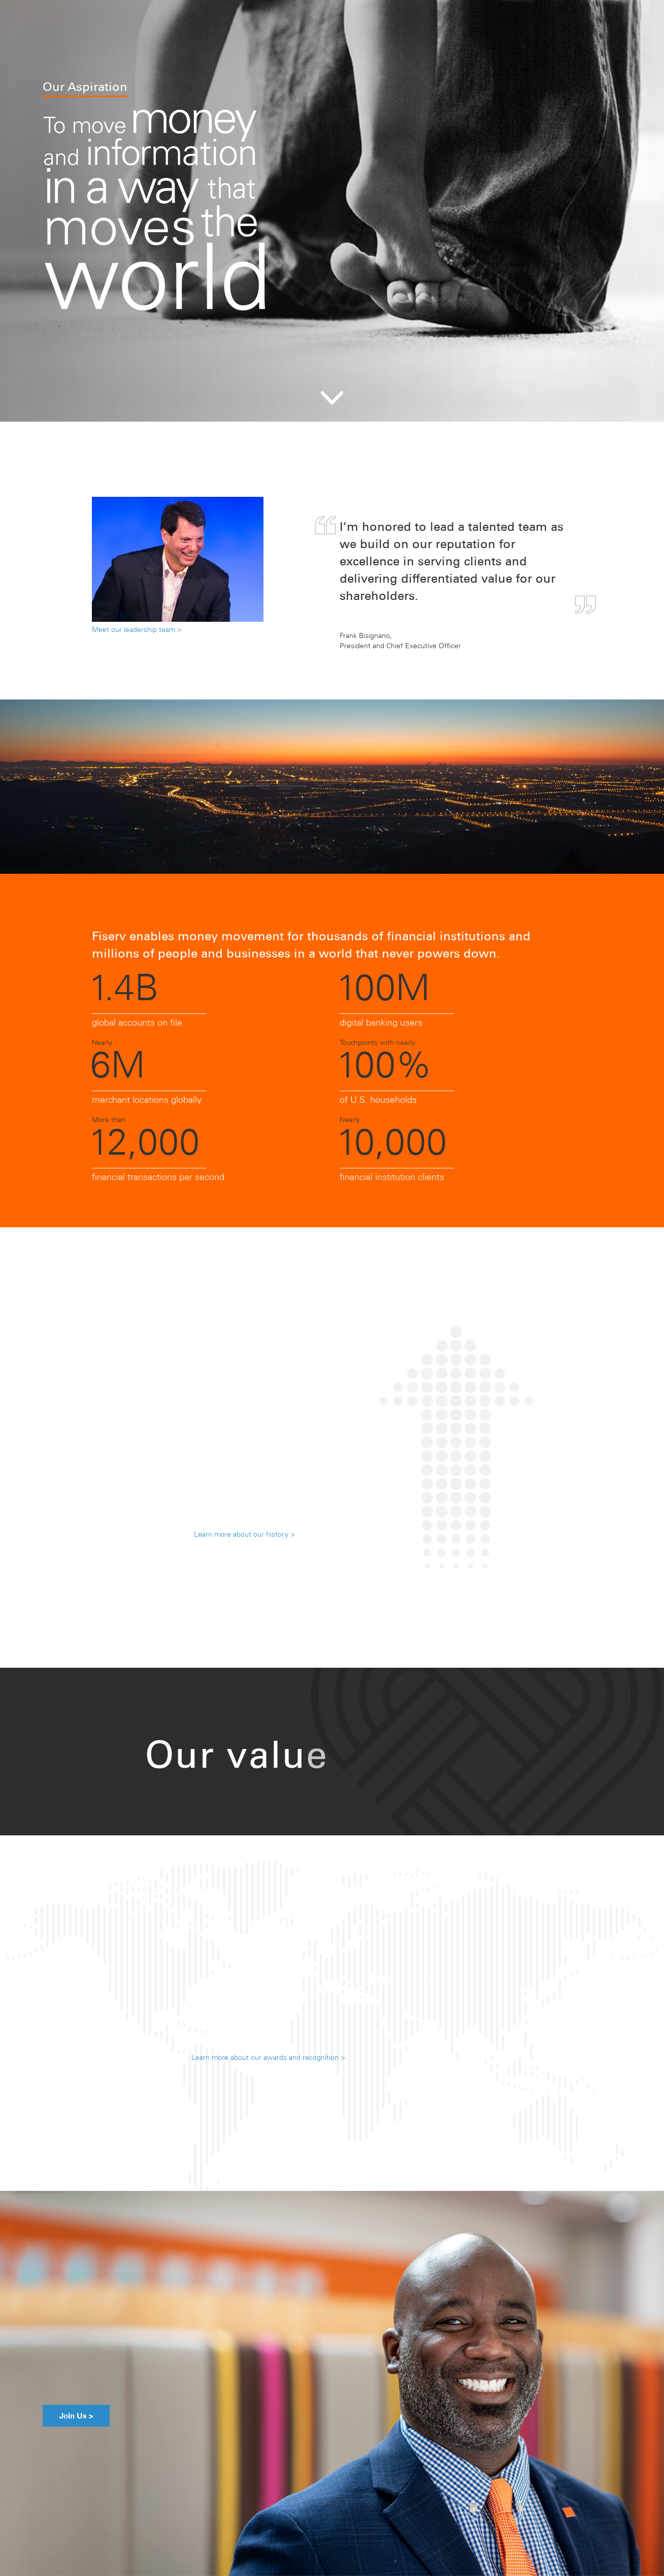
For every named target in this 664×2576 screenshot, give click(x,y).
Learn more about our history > (244, 1534)
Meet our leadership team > (137, 629)
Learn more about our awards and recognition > (268, 2057)
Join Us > (68, 2416)
